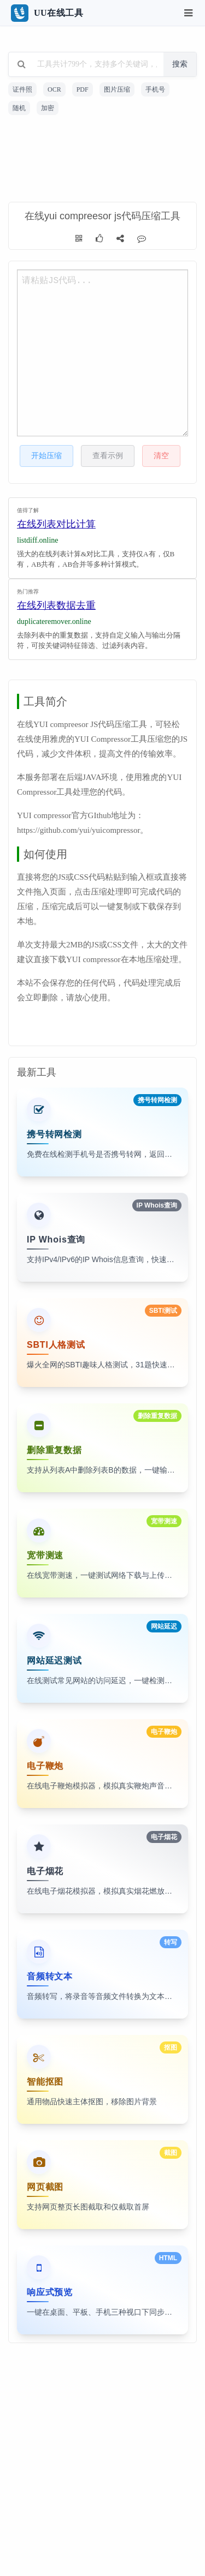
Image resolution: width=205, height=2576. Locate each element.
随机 (19, 108)
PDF (83, 89)
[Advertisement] (102, 160)
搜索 (180, 64)
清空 (161, 456)
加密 (47, 108)
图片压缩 (117, 89)
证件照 (22, 89)
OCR (54, 89)
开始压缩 (46, 456)
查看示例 (107, 456)
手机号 (155, 89)
